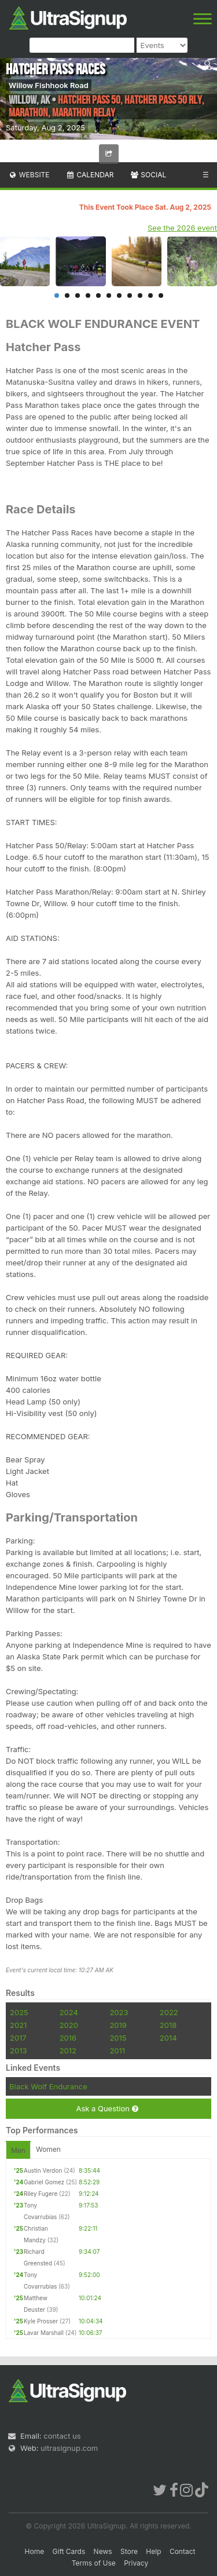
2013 (18, 2050)
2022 (169, 2012)
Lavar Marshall (44, 2332)
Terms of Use (94, 2563)
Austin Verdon (43, 2170)
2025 (19, 2012)
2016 (68, 2037)
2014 (168, 2037)
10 (150, 295)
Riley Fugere (40, 2193)
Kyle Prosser (41, 2321)
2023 (118, 2012)
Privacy (136, 2563)
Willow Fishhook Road (49, 85)
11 (161, 295)
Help (153, 2551)
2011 (117, 2050)
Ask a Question (107, 2109)
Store (129, 2551)
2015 (117, 2037)
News (103, 2551)
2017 (18, 2037)
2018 (168, 2025)
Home (35, 2551)
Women (48, 2149)
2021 (18, 2025)
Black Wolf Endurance (48, 2086)
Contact (183, 2551)
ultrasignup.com (69, 2448)
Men (18, 2150)
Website (29, 174)
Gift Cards (69, 2551)
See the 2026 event (182, 227)
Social (148, 174)
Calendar (90, 174)
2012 (68, 2050)
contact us (61, 2435)
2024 (69, 2012)
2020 (69, 2025)
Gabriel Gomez (44, 2182)
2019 (117, 2025)
